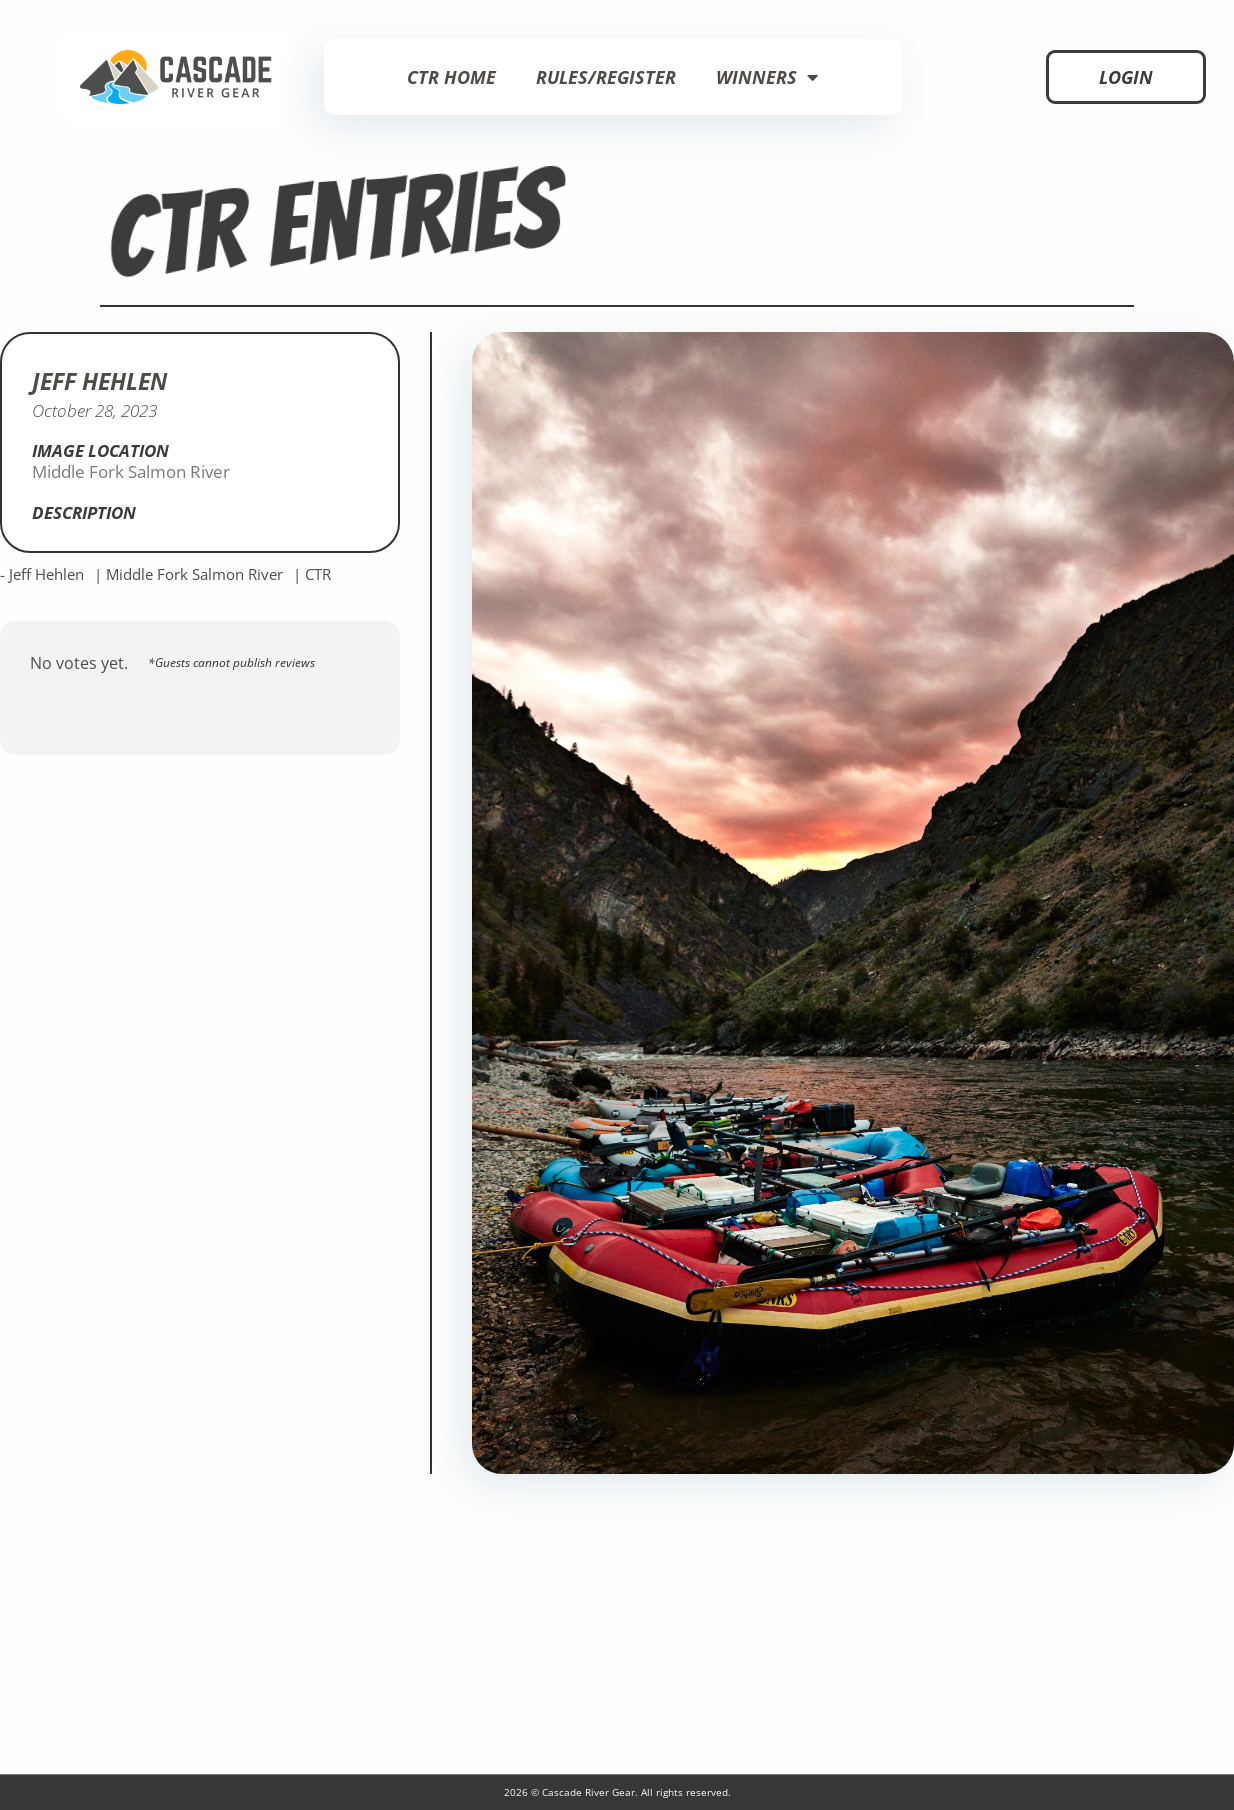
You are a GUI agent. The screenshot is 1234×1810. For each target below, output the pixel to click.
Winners (767, 77)
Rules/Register (606, 77)
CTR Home (451, 77)
